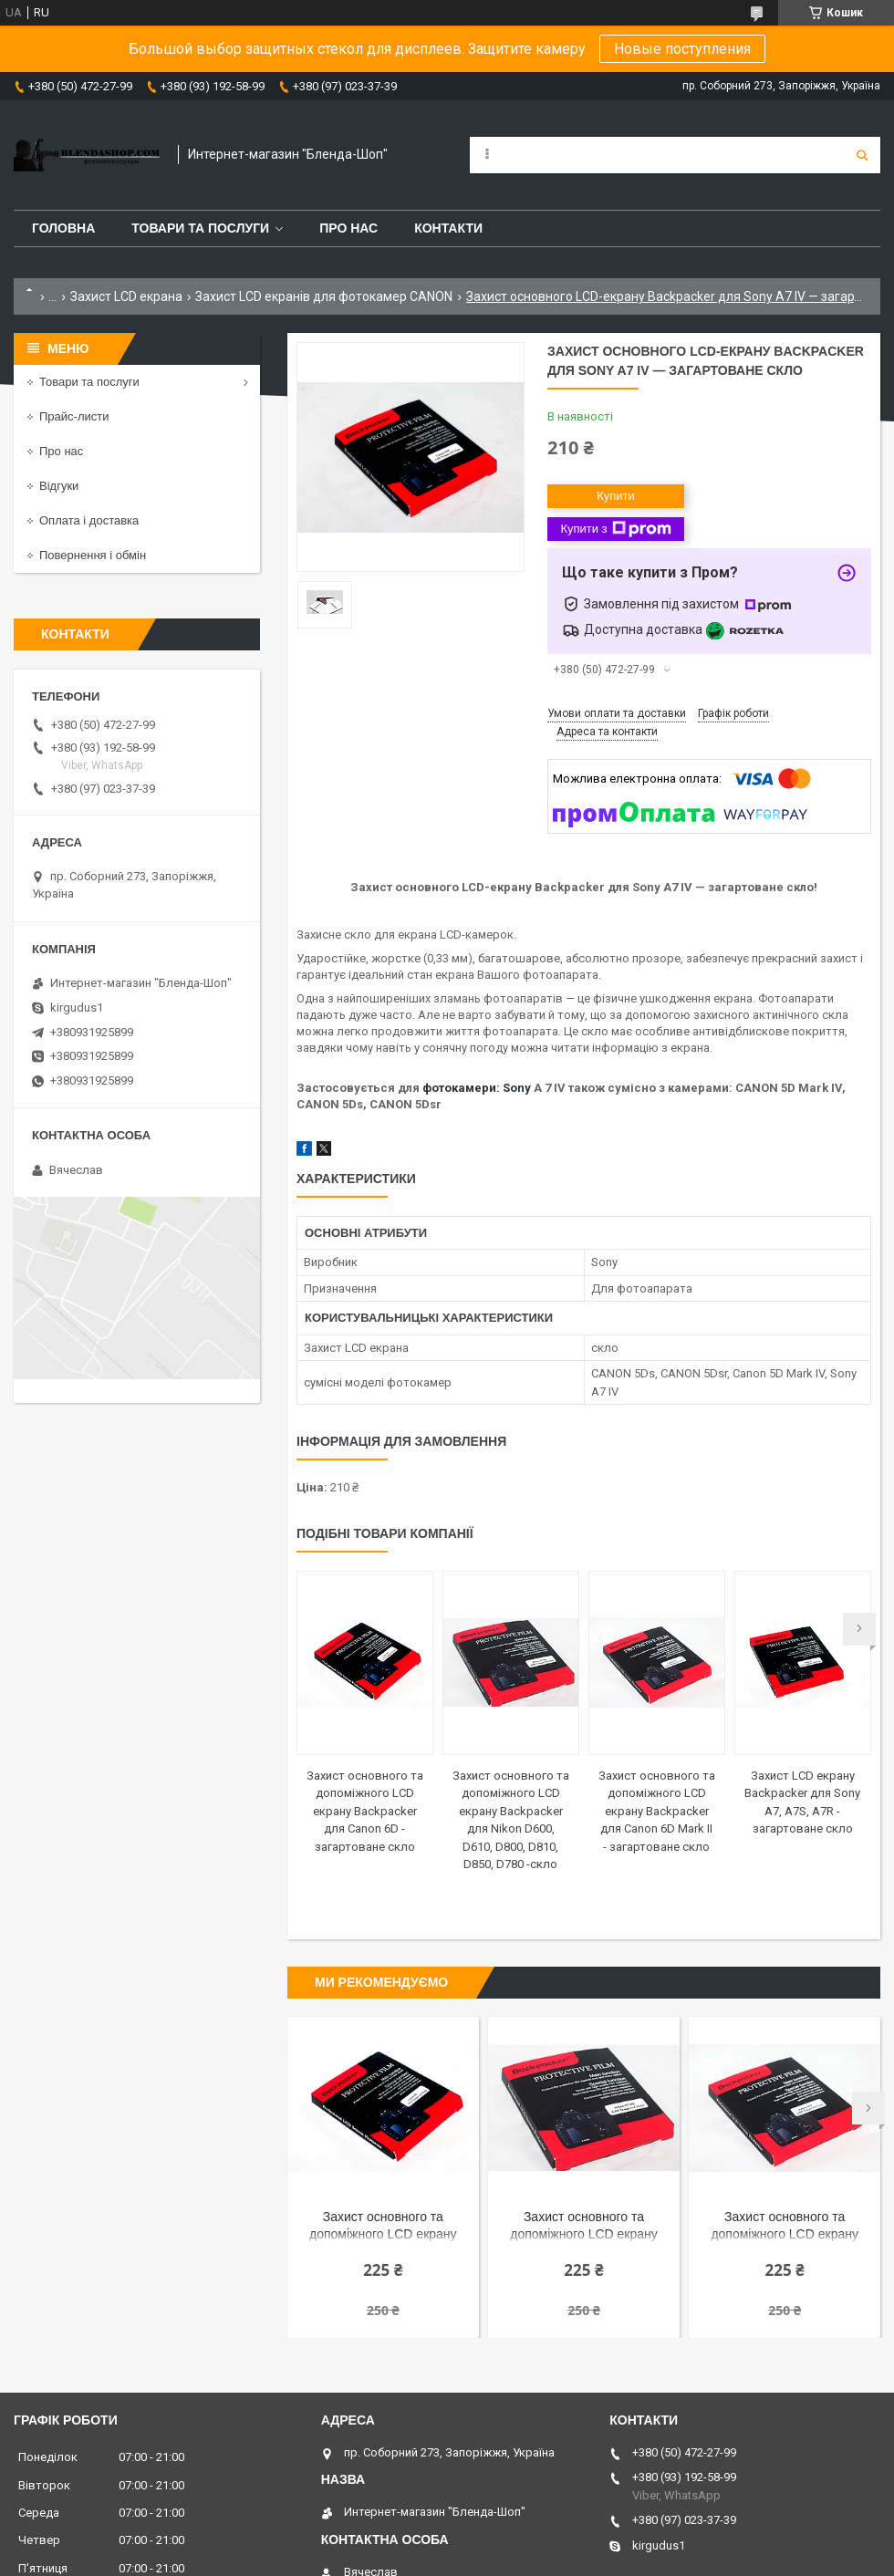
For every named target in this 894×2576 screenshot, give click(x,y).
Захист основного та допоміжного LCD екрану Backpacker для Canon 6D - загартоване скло (365, 1811)
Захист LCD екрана (126, 296)
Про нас (348, 228)
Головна (63, 228)
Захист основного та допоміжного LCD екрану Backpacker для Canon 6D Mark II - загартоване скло (656, 1811)
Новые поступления (682, 48)
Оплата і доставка (89, 520)
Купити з (615, 529)
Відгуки (58, 486)
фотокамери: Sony (476, 1088)
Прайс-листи (74, 416)
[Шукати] (862, 155)
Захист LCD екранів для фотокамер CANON (323, 296)
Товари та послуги (200, 228)
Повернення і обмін (92, 555)
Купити (616, 496)
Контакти (448, 228)
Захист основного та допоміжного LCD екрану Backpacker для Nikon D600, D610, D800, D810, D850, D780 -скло (584, 2227)
